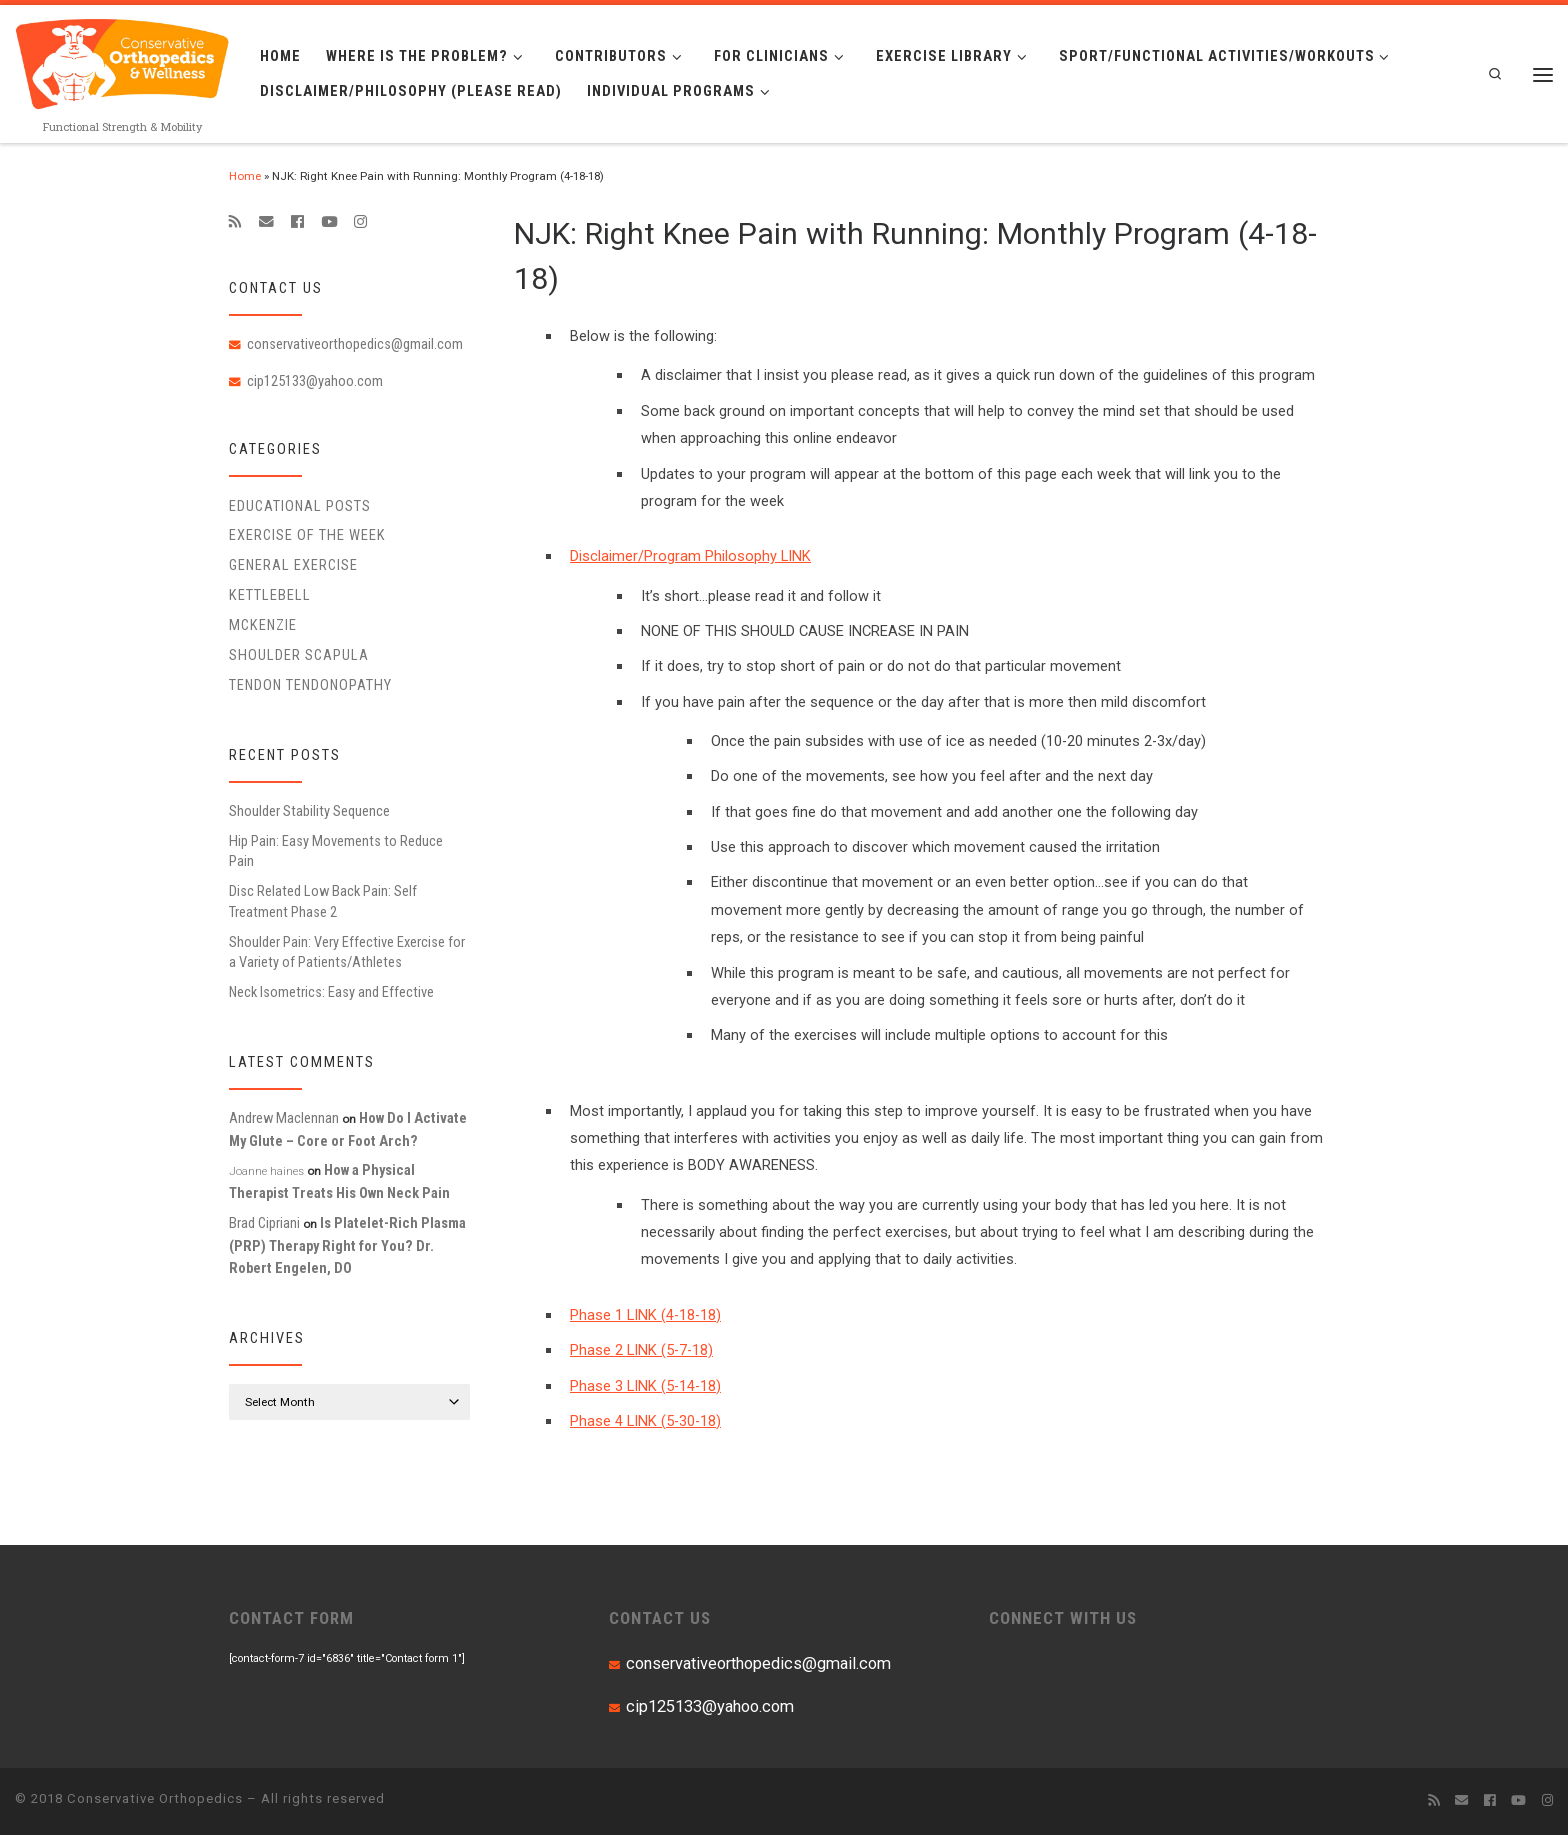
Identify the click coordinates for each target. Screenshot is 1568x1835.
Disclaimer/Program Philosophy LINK (690, 556)
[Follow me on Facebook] (297, 222)
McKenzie (263, 625)
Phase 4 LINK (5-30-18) (645, 1421)
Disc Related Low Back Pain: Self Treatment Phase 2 (323, 901)
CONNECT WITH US (1063, 1618)
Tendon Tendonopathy (310, 685)
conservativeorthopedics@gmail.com (355, 344)
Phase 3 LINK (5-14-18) (645, 1386)
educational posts (300, 506)
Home (245, 176)
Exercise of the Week (307, 535)
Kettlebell (270, 595)
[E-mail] (266, 222)
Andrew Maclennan (284, 1118)
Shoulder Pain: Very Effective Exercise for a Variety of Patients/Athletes (347, 952)
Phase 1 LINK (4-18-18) (645, 1315)
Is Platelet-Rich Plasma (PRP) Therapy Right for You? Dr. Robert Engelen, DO (347, 1245)
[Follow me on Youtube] (329, 222)
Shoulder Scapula (299, 655)
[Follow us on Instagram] (360, 222)
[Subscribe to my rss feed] (235, 222)
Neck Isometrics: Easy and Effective (331, 992)
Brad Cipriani (264, 1223)
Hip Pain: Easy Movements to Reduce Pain (336, 851)
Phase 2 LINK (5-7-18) (641, 1350)
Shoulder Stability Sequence (309, 811)
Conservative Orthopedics (155, 1798)
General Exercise (293, 565)
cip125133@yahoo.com (315, 381)
